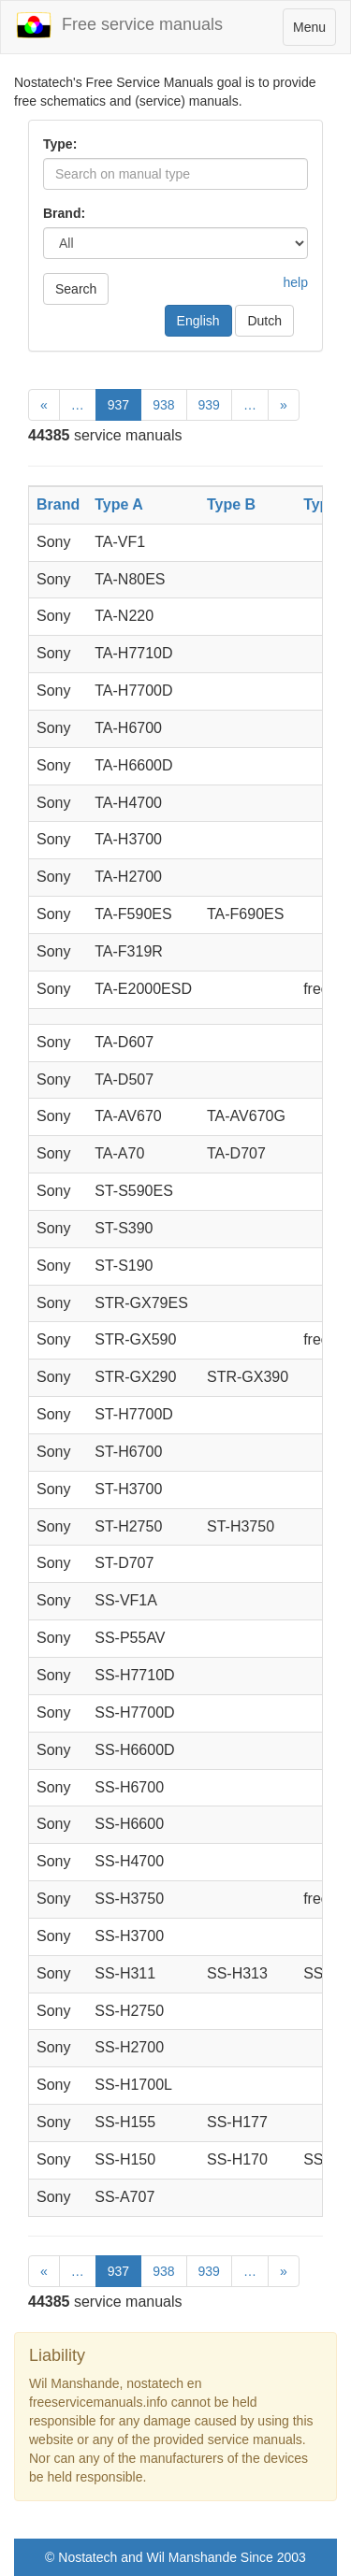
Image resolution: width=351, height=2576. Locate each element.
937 (118, 404)
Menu (314, 31)
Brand (58, 504)
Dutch (264, 320)
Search (75, 288)
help (296, 282)
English (198, 320)
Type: (60, 144)
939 (209, 404)
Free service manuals (119, 25)
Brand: (64, 213)
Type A (119, 504)
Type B (231, 504)
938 (163, 404)
